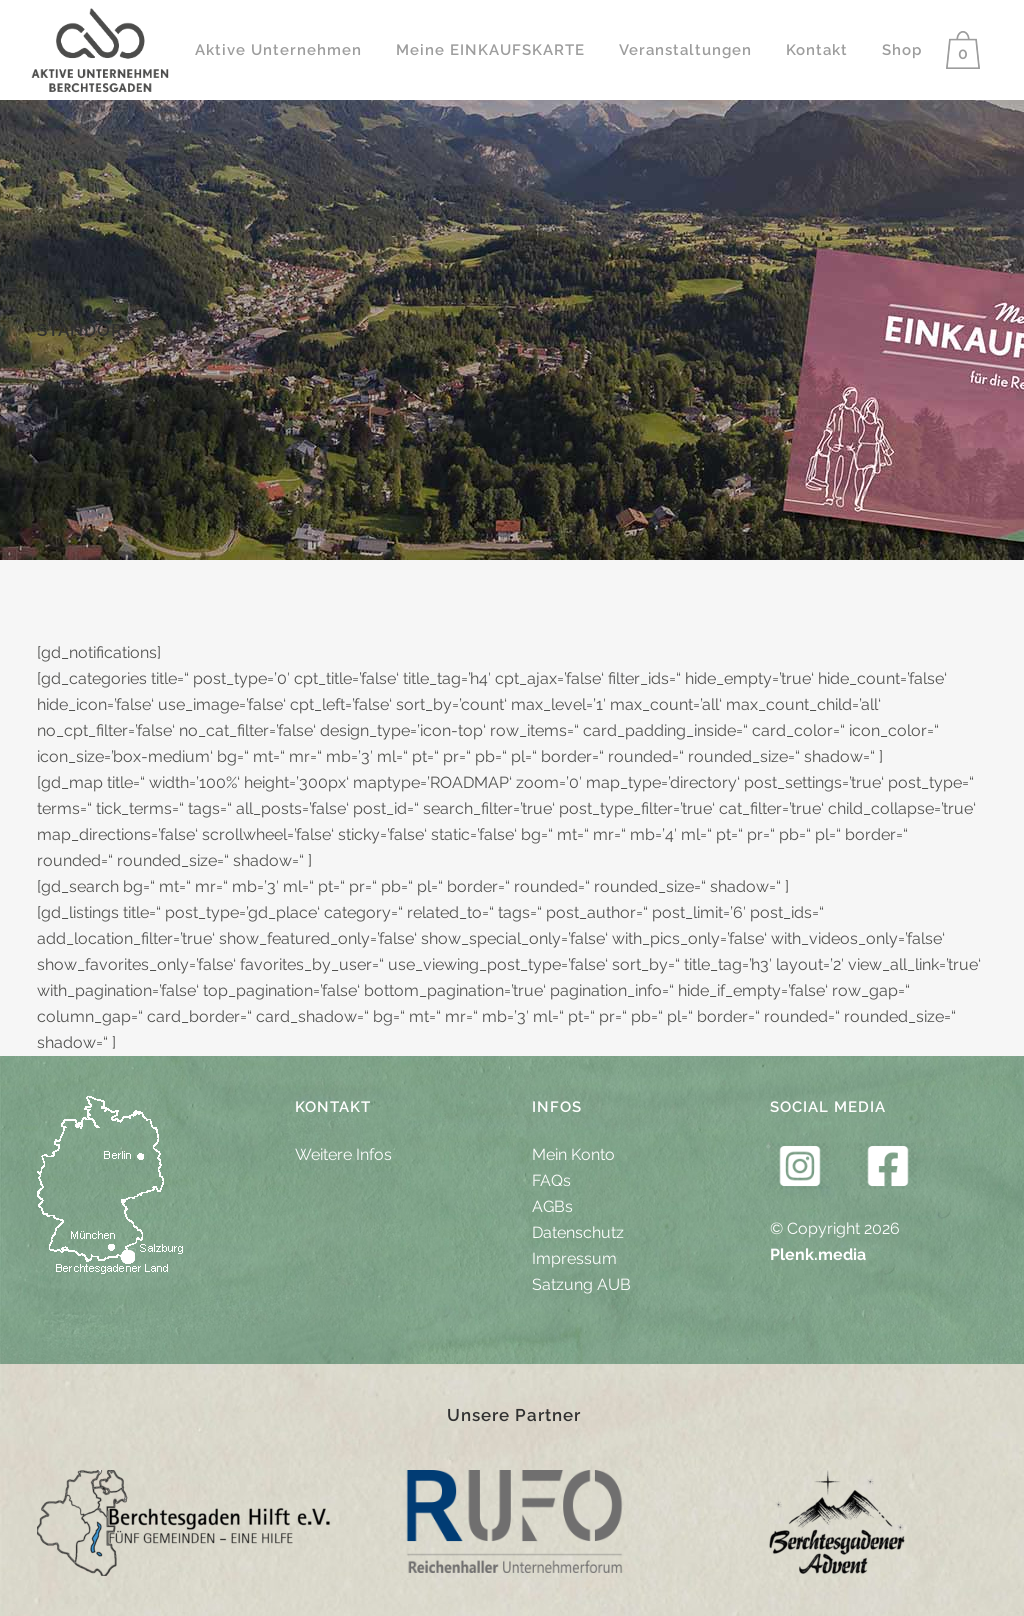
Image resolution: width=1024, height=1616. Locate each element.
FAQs (551, 1180)
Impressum (574, 1258)
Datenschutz (578, 1232)
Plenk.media (818, 1254)
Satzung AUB (581, 1284)
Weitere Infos (343, 1154)
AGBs (552, 1206)
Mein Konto (573, 1154)
